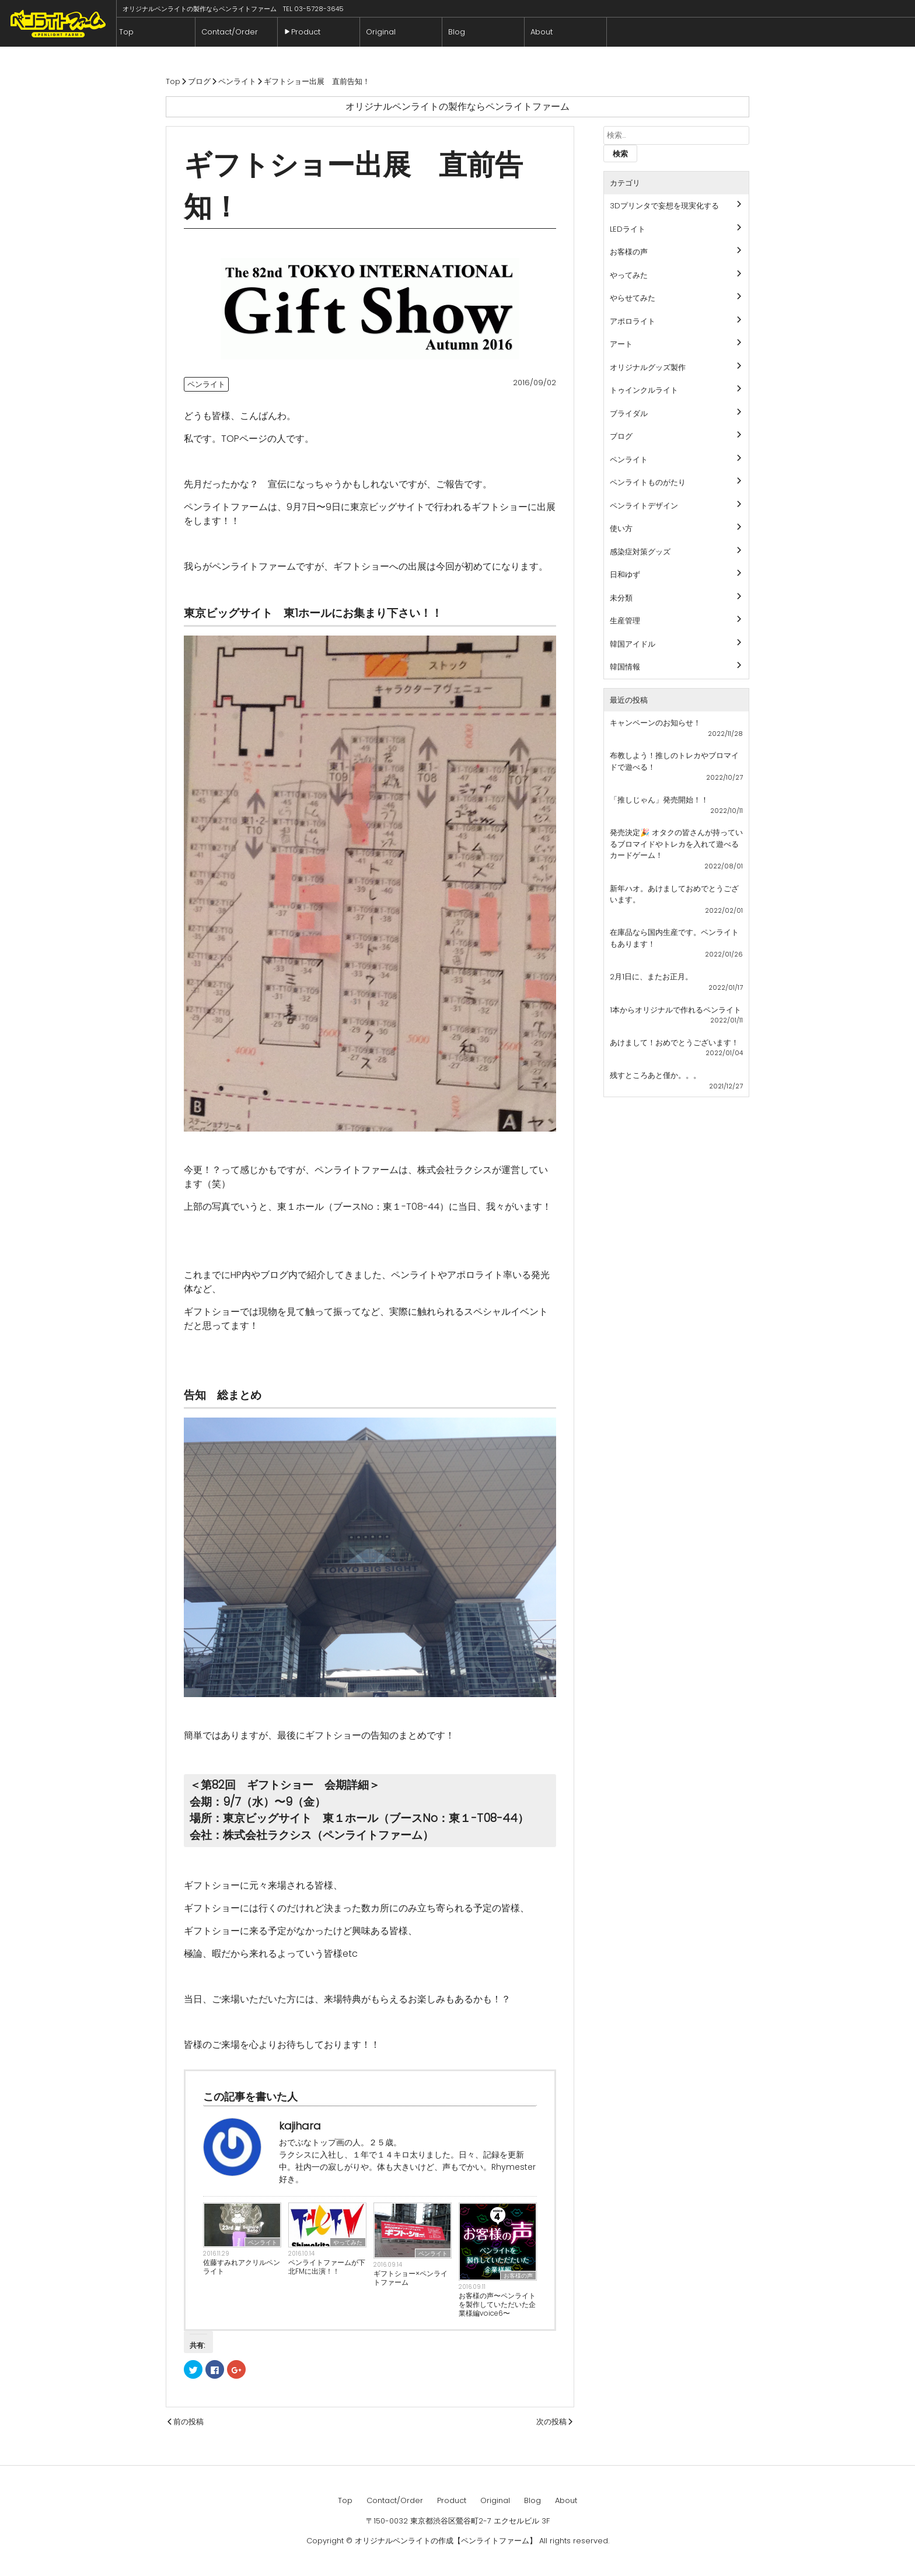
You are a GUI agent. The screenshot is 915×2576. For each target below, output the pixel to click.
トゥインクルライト (644, 390)
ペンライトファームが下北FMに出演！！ (326, 2266)
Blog (460, 31)
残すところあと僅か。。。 (655, 1075)
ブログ (621, 436)
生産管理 (625, 620)
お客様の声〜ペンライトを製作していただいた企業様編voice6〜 (497, 2304)
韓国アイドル (632, 644)
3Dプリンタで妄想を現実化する (664, 205)
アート (621, 344)
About (545, 31)
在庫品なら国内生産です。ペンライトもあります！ (674, 938)
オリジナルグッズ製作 (648, 367)
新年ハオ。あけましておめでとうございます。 (674, 894)
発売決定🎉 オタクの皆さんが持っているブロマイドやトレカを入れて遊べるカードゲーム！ (676, 844)
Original (384, 31)
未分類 (621, 597)
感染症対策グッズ (640, 551)
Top (130, 31)
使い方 (621, 528)
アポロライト (632, 321)
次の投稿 (551, 2421)
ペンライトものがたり (648, 482)
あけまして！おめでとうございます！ (674, 1042)
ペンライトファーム (58, 23)
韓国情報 (625, 666)
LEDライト (627, 229)
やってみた (347, 2242)
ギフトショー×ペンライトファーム (410, 2278)
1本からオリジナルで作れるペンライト (675, 1009)
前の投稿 (188, 2421)
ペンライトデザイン (644, 505)
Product (309, 31)
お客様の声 (518, 2275)
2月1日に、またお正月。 (651, 976)
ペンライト (206, 384)
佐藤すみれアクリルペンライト (241, 2266)
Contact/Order (233, 31)
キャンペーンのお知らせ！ (655, 722)
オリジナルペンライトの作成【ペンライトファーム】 (446, 2540)
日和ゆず (625, 574)
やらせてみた (632, 297)
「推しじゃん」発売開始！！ (659, 799)
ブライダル (629, 413)
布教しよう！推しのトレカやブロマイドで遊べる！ (674, 761)
